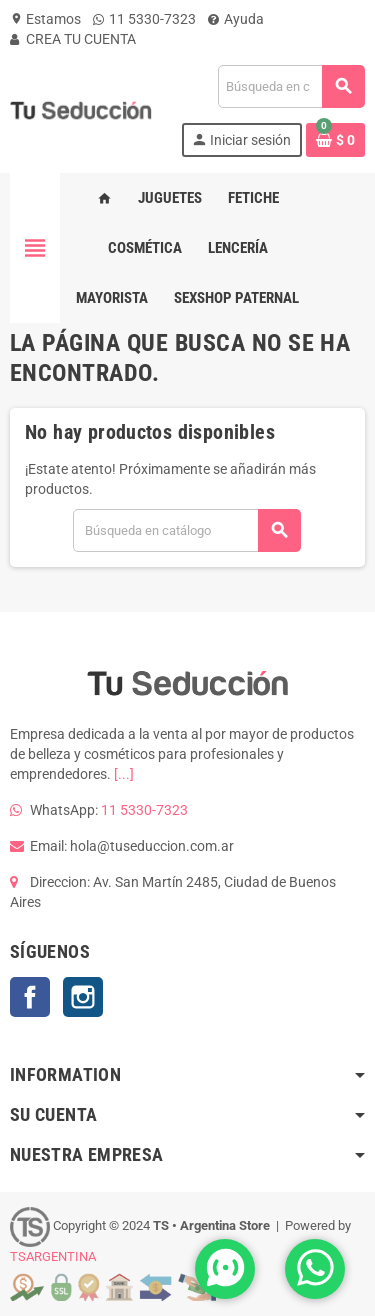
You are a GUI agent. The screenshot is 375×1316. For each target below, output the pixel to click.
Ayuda (236, 19)
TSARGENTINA (53, 1256)
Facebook (30, 997)
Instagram (83, 997)
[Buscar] (291, 86)
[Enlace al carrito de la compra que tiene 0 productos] (335, 140)
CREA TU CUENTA (73, 39)
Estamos (45, 19)
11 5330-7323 (144, 19)
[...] (124, 774)
